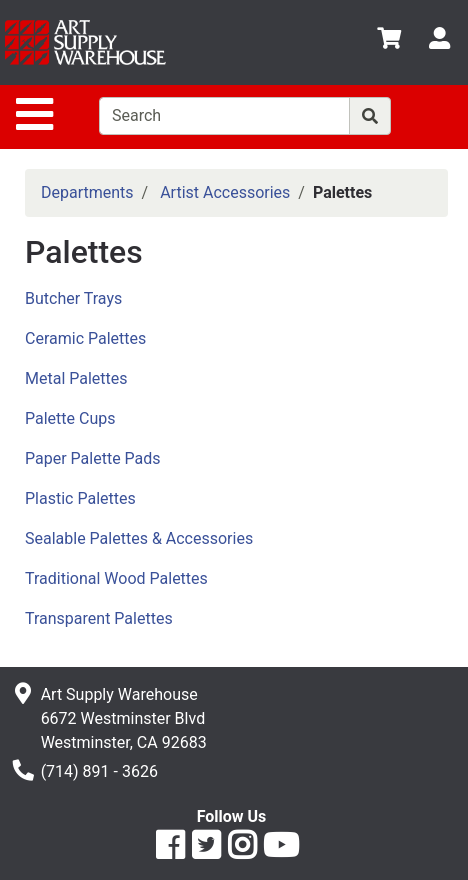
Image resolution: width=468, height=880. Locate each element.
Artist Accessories (225, 192)
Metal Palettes (76, 378)
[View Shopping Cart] (389, 41)
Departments (87, 192)
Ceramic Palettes (85, 338)
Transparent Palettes (99, 618)
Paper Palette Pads (93, 458)
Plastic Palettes (80, 498)
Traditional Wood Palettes (116, 578)
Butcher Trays (73, 298)
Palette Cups (70, 418)
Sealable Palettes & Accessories (139, 538)
